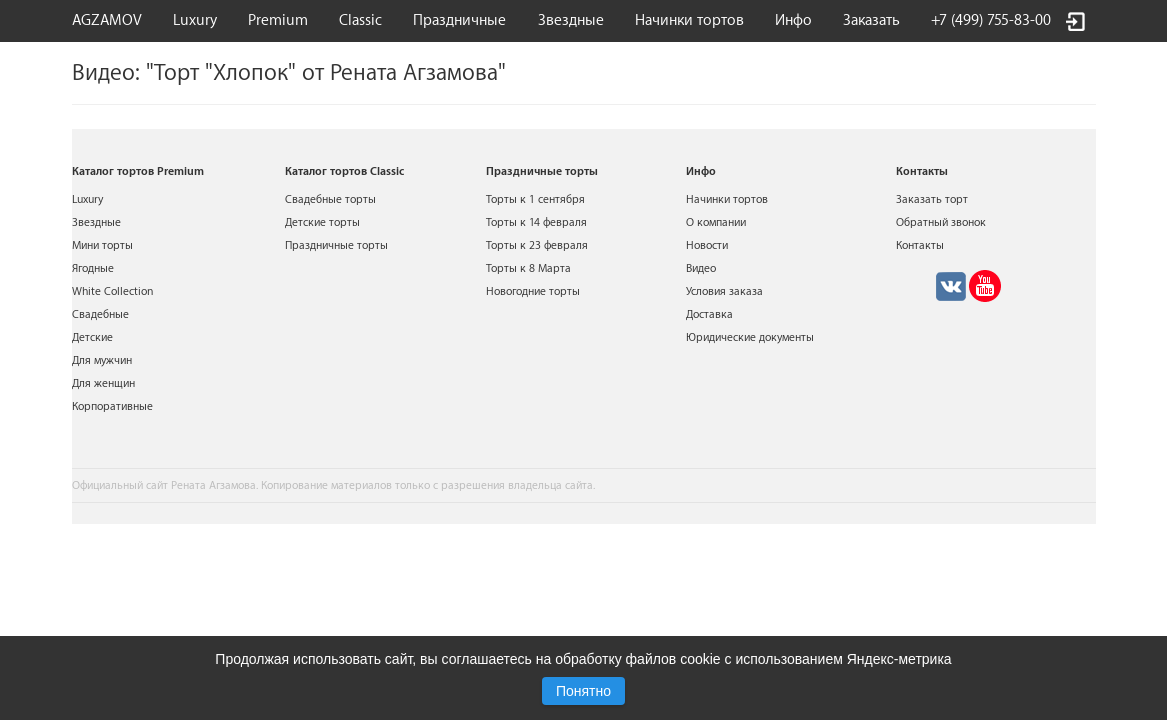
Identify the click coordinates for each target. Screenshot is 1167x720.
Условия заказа (724, 291)
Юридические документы (750, 337)
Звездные (571, 20)
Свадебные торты (330, 199)
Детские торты (322, 222)
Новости (707, 245)
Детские (92, 337)
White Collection (112, 291)
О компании (716, 222)
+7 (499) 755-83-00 (991, 20)
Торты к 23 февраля (537, 245)
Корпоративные (112, 406)
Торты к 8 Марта (528, 268)
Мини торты (102, 245)
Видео (701, 268)
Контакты (920, 245)
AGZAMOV (107, 20)
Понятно (583, 691)
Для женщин (103, 383)
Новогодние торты (533, 291)
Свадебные (100, 314)
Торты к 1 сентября (535, 199)
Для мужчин (102, 360)
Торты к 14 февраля (536, 222)
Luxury (195, 20)
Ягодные (93, 268)
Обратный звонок (941, 222)
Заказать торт (932, 199)
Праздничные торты (336, 245)
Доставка (709, 314)
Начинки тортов (689, 20)
